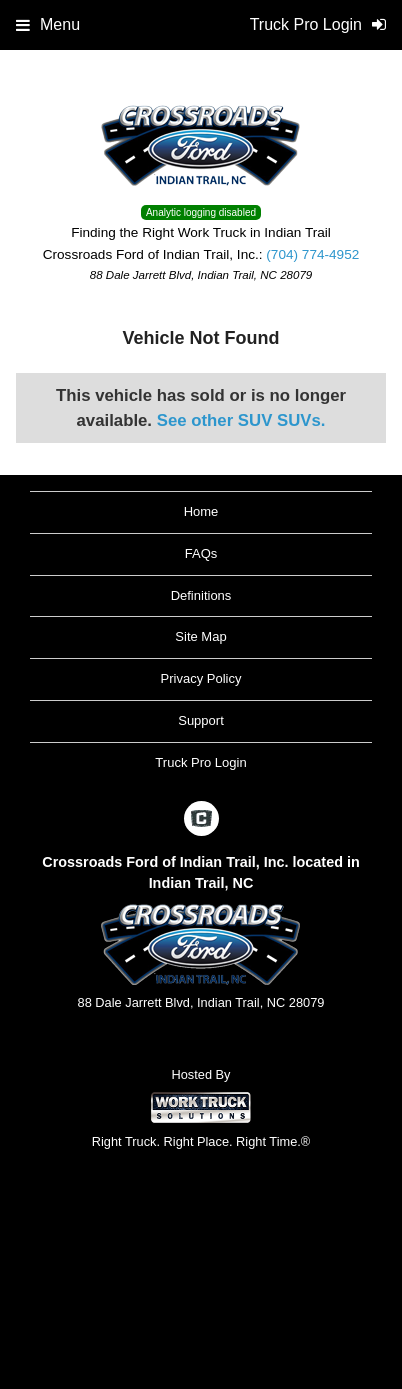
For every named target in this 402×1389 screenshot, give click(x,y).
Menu (48, 24)
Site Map (200, 636)
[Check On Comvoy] (201, 820)
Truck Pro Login (200, 762)
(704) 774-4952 (312, 254)
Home (201, 511)
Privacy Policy (201, 678)
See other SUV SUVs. (241, 420)
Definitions (201, 595)
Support (201, 720)
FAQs (201, 553)
